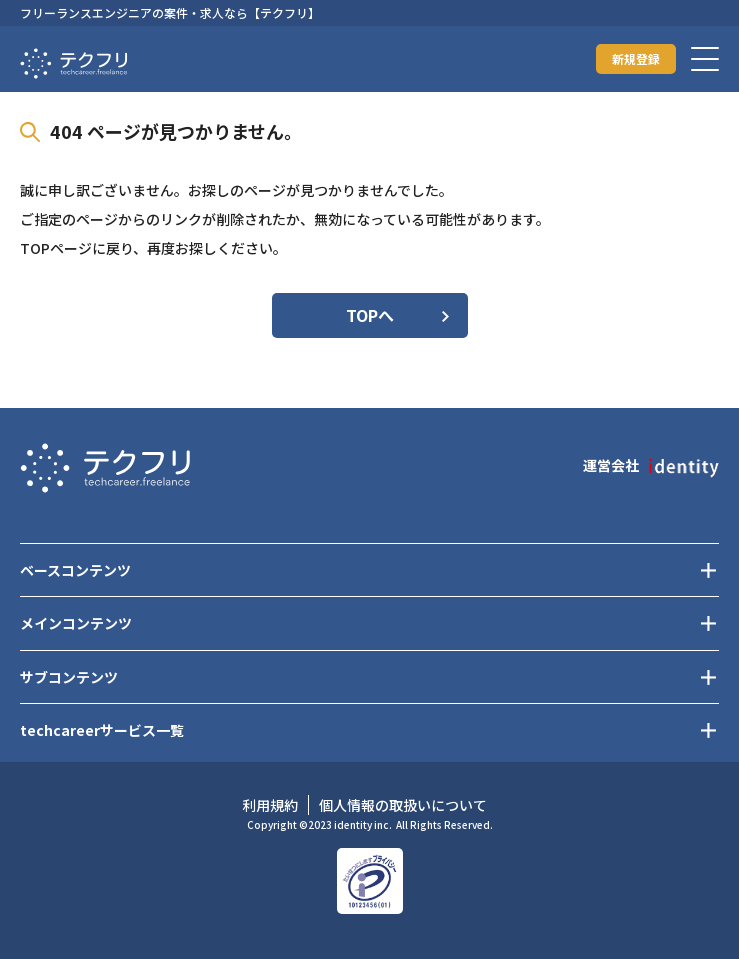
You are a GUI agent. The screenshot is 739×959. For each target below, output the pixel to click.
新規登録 (636, 58)
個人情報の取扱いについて (403, 805)
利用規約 (270, 805)
